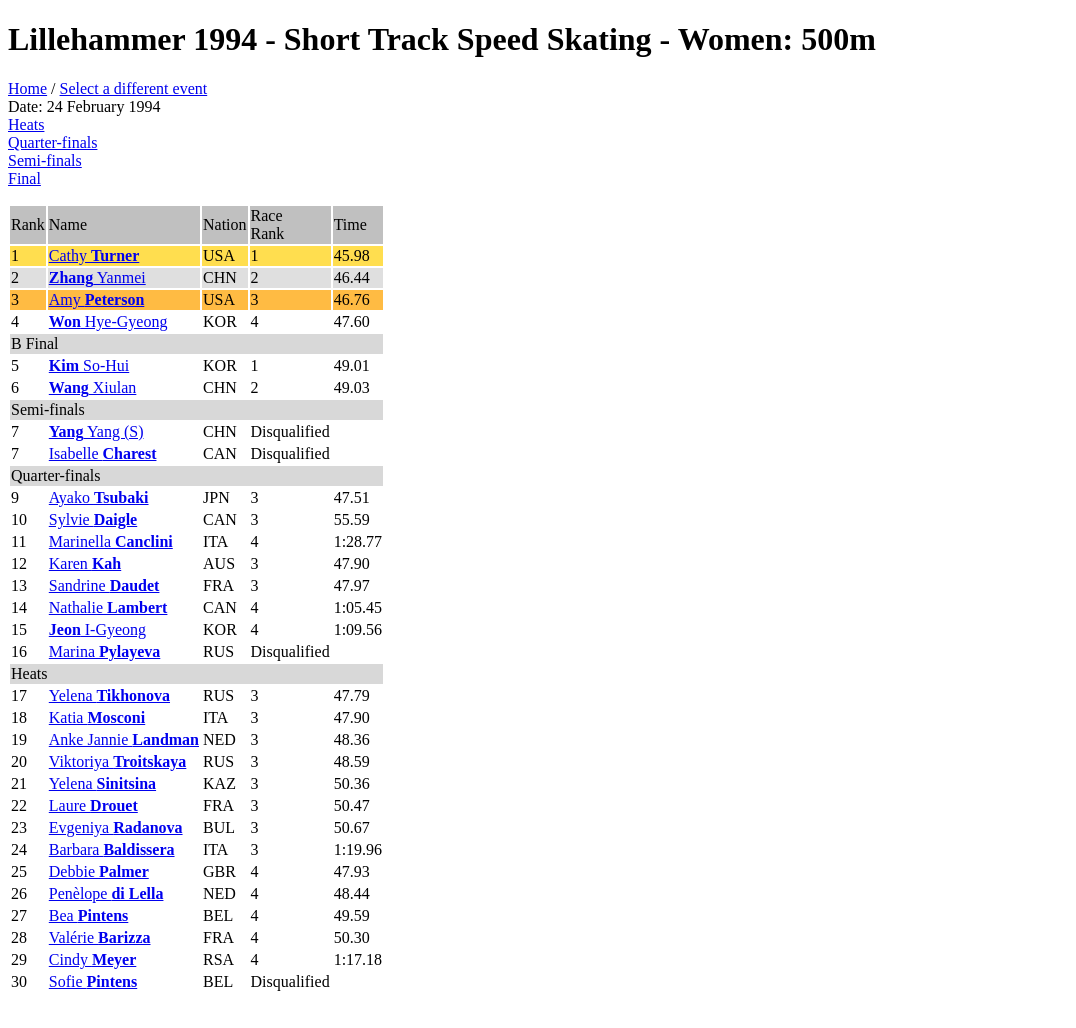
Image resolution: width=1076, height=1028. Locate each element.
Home (27, 88)
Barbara (112, 849)
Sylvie (93, 519)
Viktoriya (118, 761)
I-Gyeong (97, 629)
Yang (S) (96, 431)
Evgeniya (116, 827)
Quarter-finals (52, 142)
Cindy (93, 959)
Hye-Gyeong (108, 321)
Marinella (111, 541)
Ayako (99, 497)
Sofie (93, 981)
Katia (97, 717)
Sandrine (104, 585)
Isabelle (103, 453)
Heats (26, 124)
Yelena (109, 695)
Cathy (94, 255)
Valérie (100, 937)
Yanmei (97, 277)
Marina (105, 651)
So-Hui (89, 365)
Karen (85, 563)
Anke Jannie (124, 739)
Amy (97, 299)
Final (24, 178)
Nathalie (108, 607)
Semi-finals (45, 160)
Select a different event (134, 88)
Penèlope (106, 893)
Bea (89, 915)
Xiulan (93, 387)
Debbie (99, 871)
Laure (93, 805)
